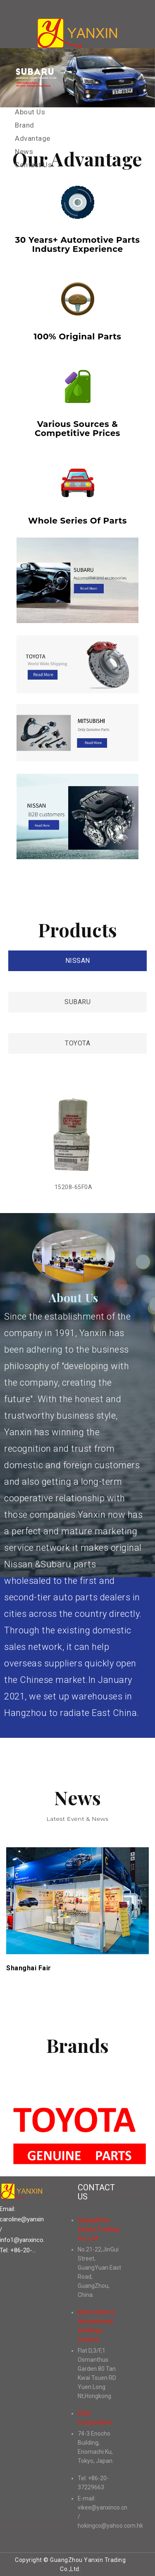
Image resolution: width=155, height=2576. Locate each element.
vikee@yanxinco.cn (102, 2507)
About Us (30, 112)
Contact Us (33, 165)
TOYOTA (77, 1043)
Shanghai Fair (28, 1968)
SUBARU (77, 1002)
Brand (24, 125)
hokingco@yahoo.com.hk (110, 2525)
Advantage (32, 138)
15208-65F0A (74, 1187)
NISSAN (77, 961)
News (24, 151)
